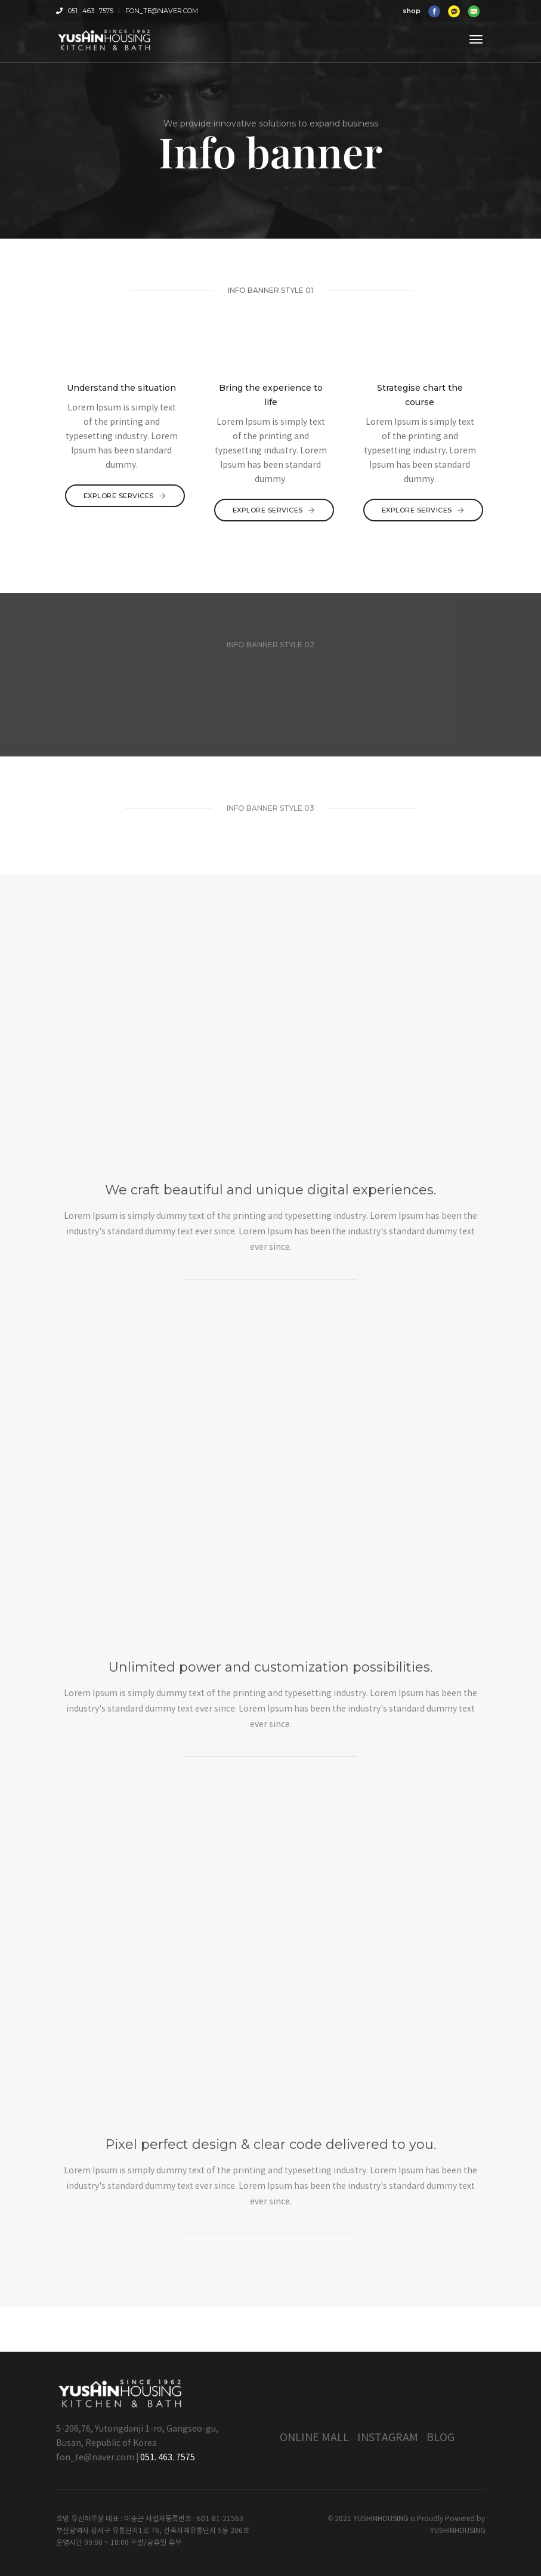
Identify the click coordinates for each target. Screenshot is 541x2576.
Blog (440, 2438)
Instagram (387, 2438)
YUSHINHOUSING (458, 2531)
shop (412, 11)
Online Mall (314, 2438)
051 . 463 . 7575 (84, 11)
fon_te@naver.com (161, 11)
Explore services (125, 496)
